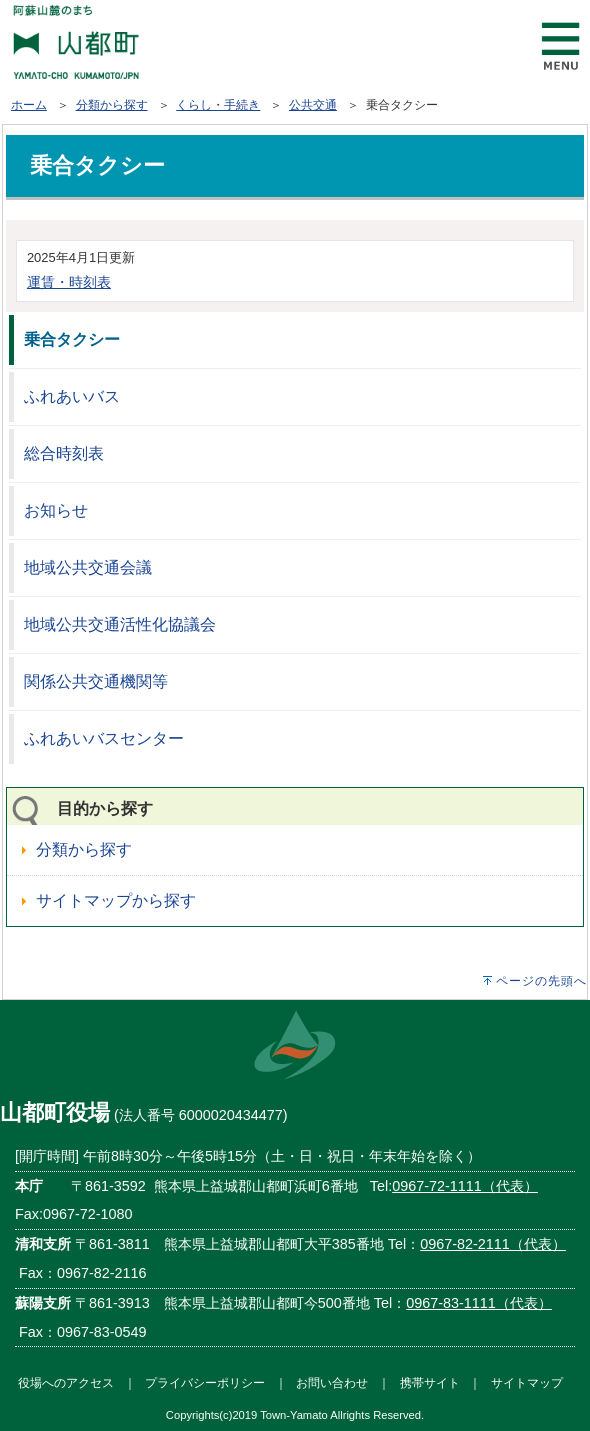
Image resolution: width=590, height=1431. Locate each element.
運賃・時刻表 (69, 282)
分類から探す (112, 105)
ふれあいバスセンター (104, 738)
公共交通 (313, 105)
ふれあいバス (72, 396)
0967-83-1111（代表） (479, 1303)
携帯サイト (430, 1382)
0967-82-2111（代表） (493, 1244)
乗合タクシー (72, 339)
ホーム (29, 105)
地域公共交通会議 (88, 567)
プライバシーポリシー (205, 1382)
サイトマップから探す (116, 900)
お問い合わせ (332, 1382)
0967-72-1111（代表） (465, 1186)
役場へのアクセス (66, 1382)
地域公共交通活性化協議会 (120, 624)
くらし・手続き (218, 105)
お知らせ (56, 510)
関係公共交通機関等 (96, 681)
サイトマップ (527, 1382)
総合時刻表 (64, 453)
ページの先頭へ (541, 981)
